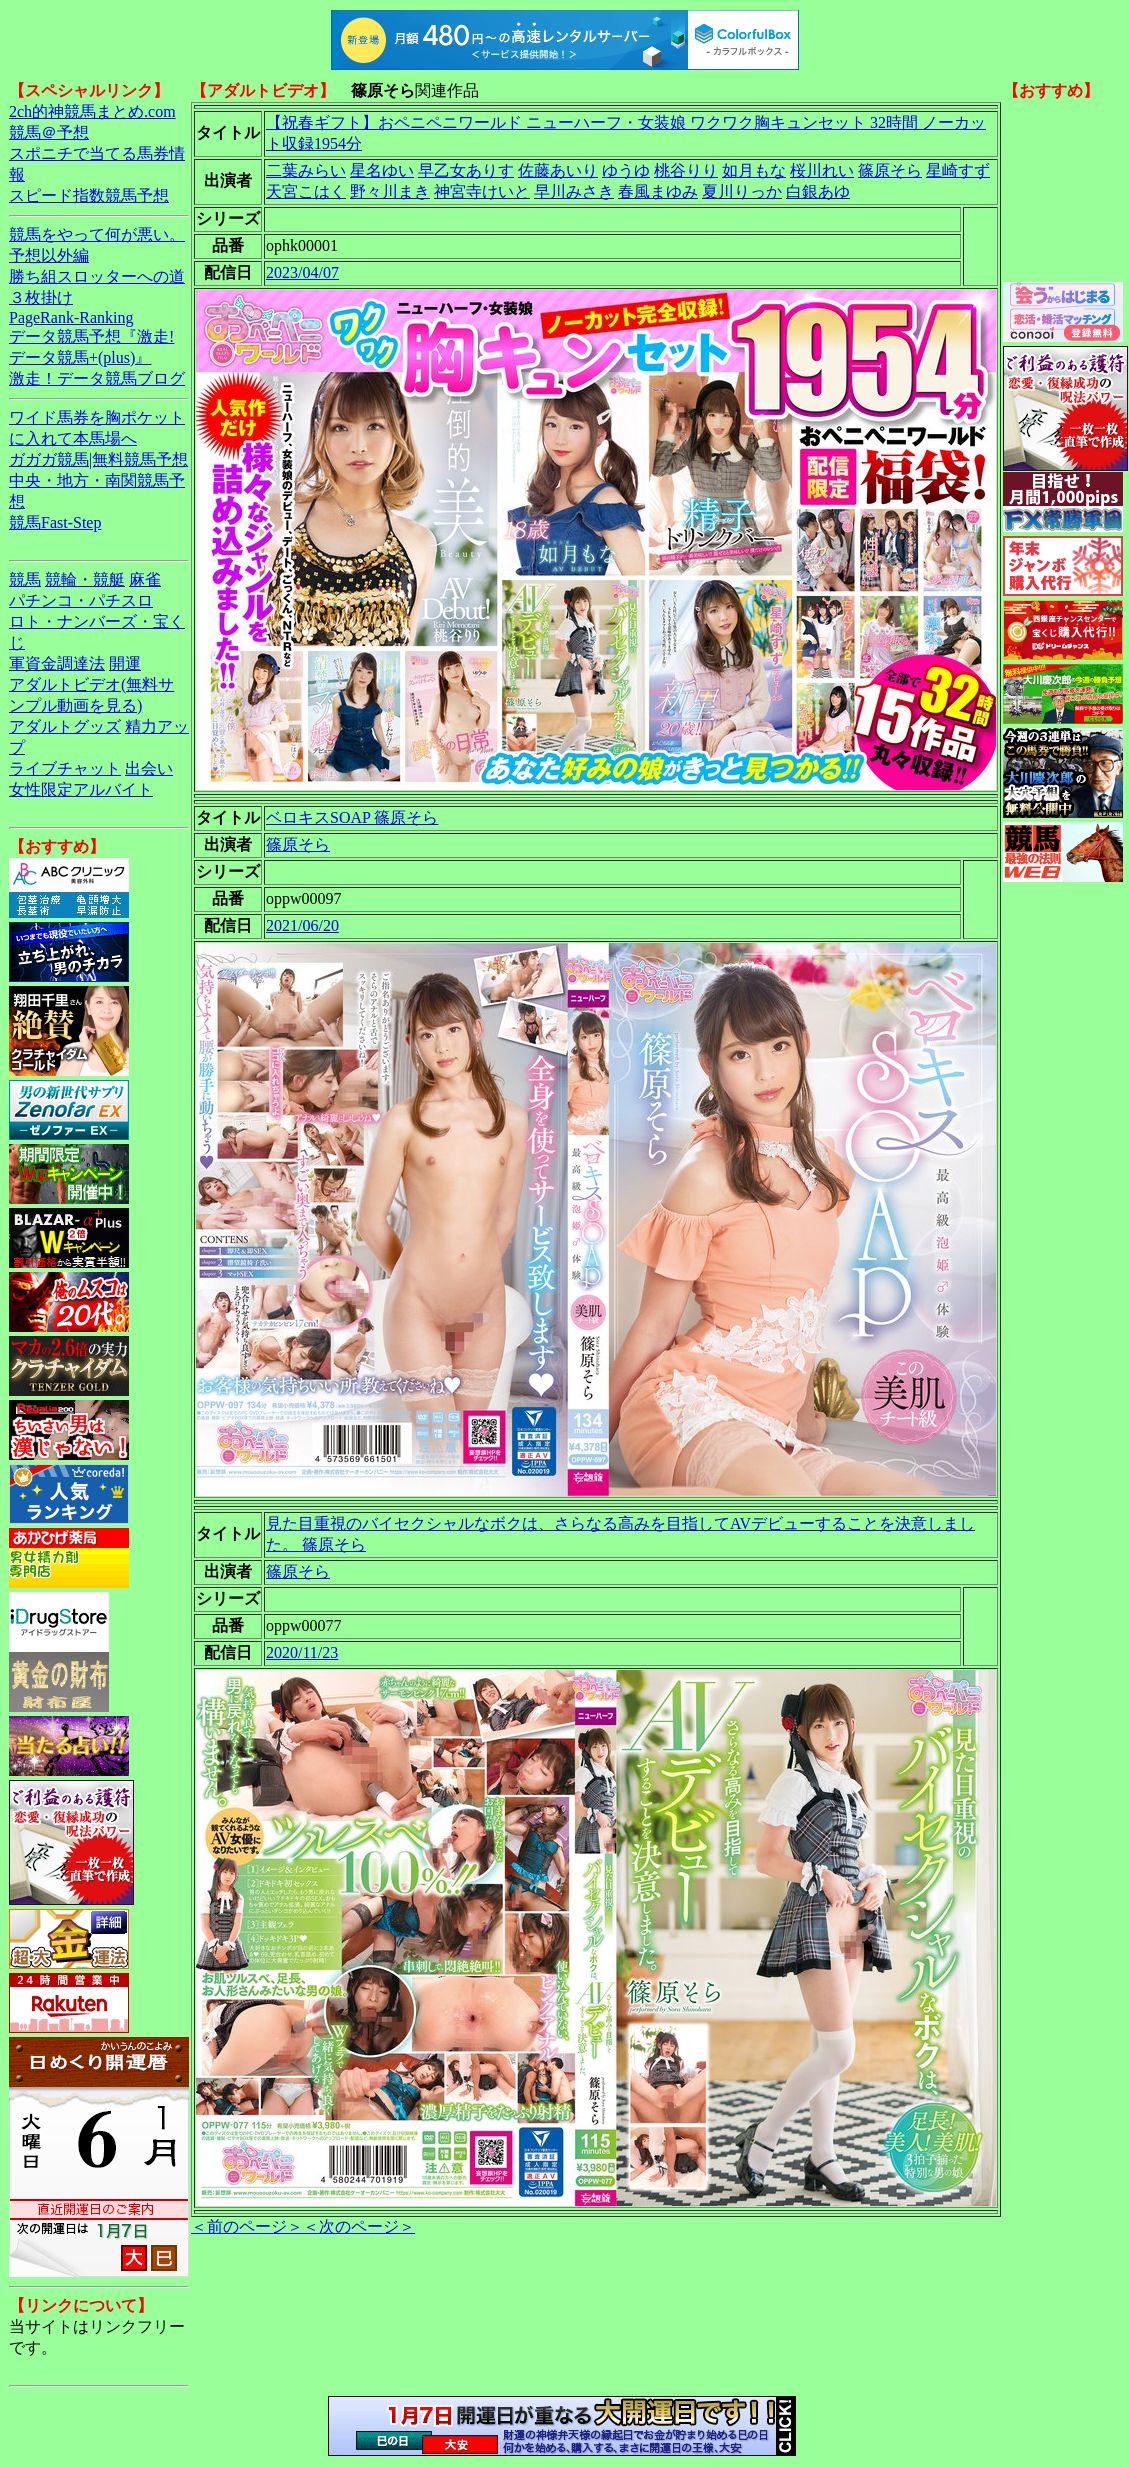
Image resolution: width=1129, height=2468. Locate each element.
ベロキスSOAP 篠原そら (352, 817)
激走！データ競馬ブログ (97, 378)
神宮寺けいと (482, 191)
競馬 (25, 579)
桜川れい (822, 170)
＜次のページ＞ (359, 2226)
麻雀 (145, 579)
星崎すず (958, 170)
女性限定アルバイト (81, 789)
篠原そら (890, 170)
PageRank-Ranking (71, 317)
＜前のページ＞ (247, 2226)
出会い (149, 768)
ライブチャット (65, 768)
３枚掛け (41, 297)
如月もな (754, 170)
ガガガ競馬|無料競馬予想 (98, 459)
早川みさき (574, 191)
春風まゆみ (658, 191)
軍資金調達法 (57, 663)
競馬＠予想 (49, 132)
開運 (125, 663)
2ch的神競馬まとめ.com (92, 111)
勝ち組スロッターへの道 (97, 276)
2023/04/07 (302, 272)
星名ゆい (382, 170)
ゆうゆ (626, 170)
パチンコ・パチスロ (81, 600)
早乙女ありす (466, 170)
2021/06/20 (302, 925)
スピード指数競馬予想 (89, 195)
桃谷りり (686, 170)
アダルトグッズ (65, 726)
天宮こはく (306, 191)
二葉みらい (306, 170)
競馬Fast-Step (55, 522)
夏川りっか (742, 191)
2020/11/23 (302, 1652)
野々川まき (390, 191)
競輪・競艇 (85, 579)
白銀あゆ (818, 191)
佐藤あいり (558, 170)
